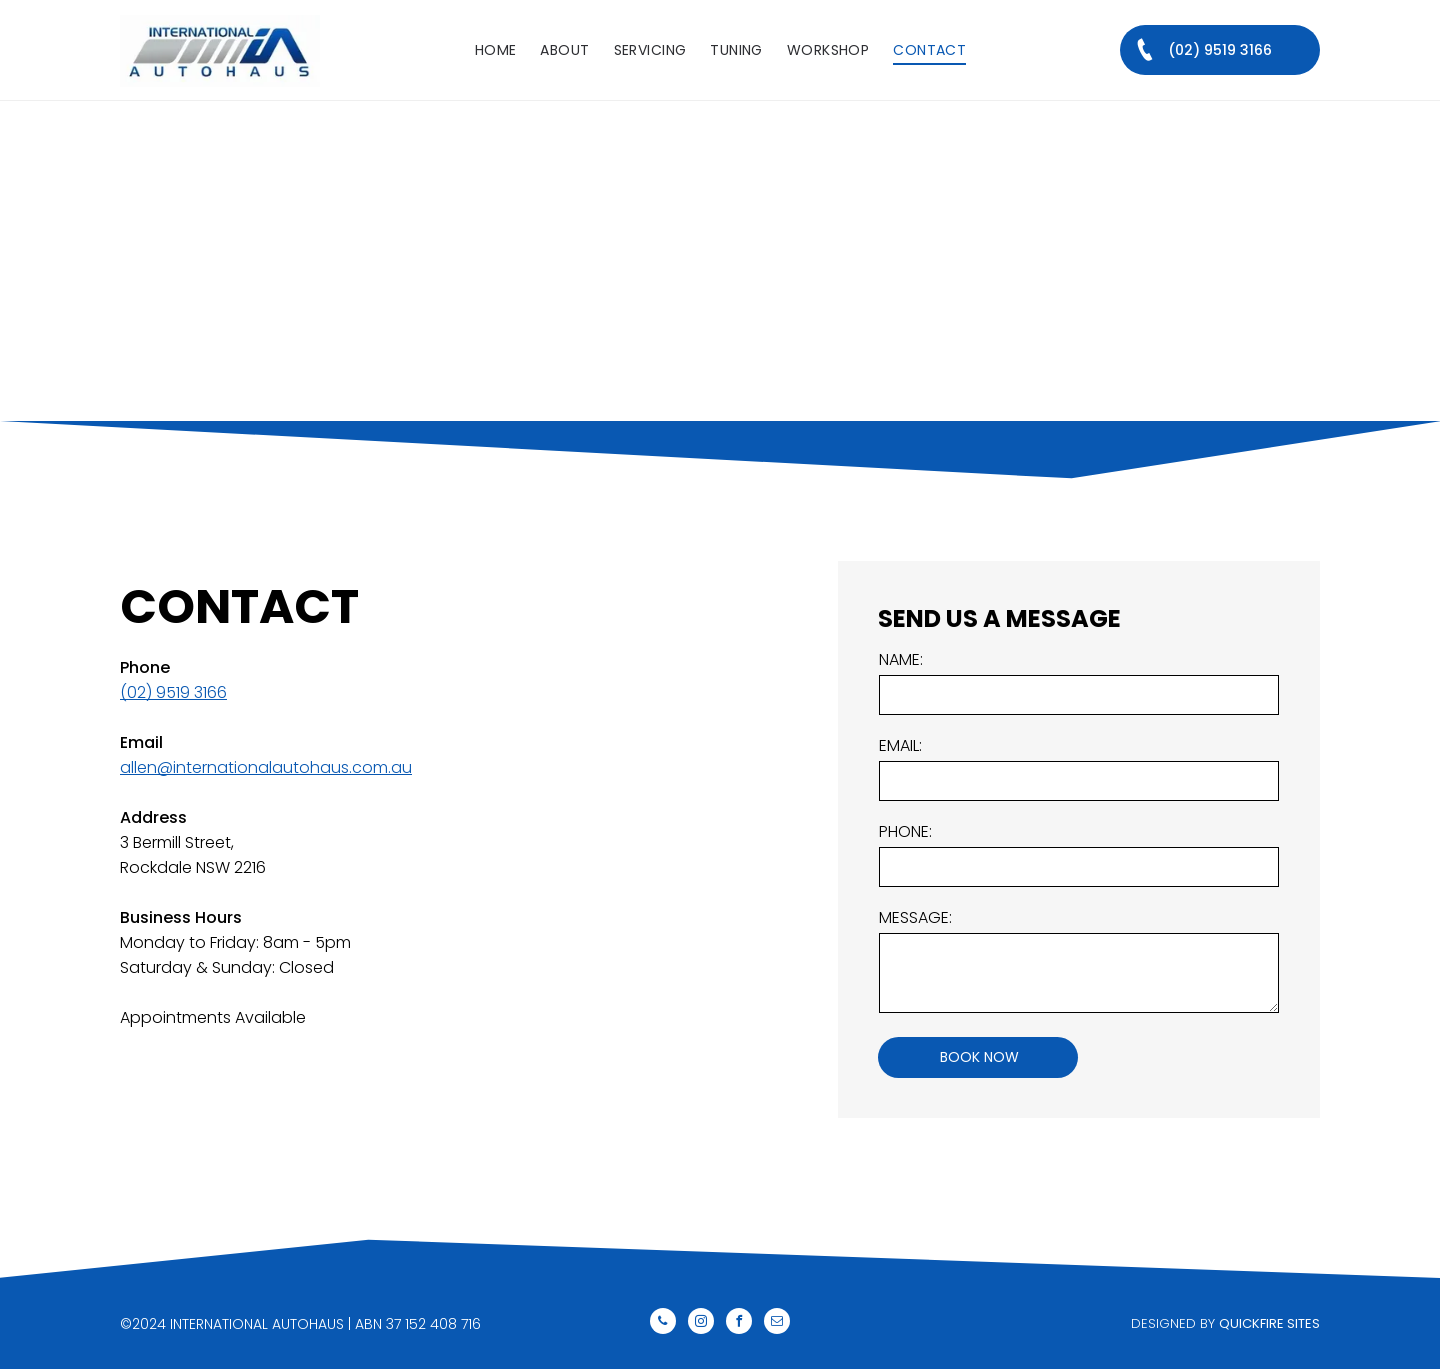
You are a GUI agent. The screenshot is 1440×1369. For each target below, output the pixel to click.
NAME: (901, 659)
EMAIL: (900, 745)
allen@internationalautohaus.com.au (266, 767)
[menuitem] (496, 50)
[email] (777, 1323)
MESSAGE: (915, 917)
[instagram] (701, 1323)
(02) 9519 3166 (173, 692)
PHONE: (905, 831)
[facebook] (739, 1323)
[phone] (663, 1323)
